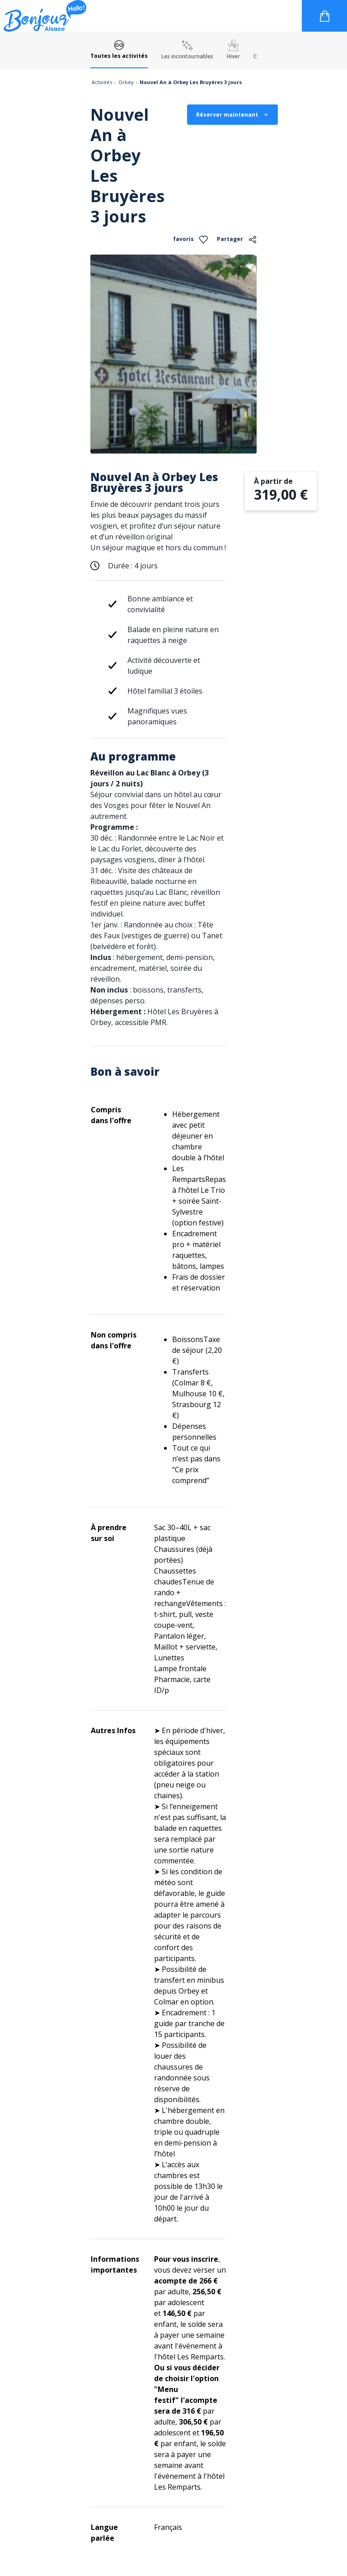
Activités (102, 82)
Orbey (126, 82)
